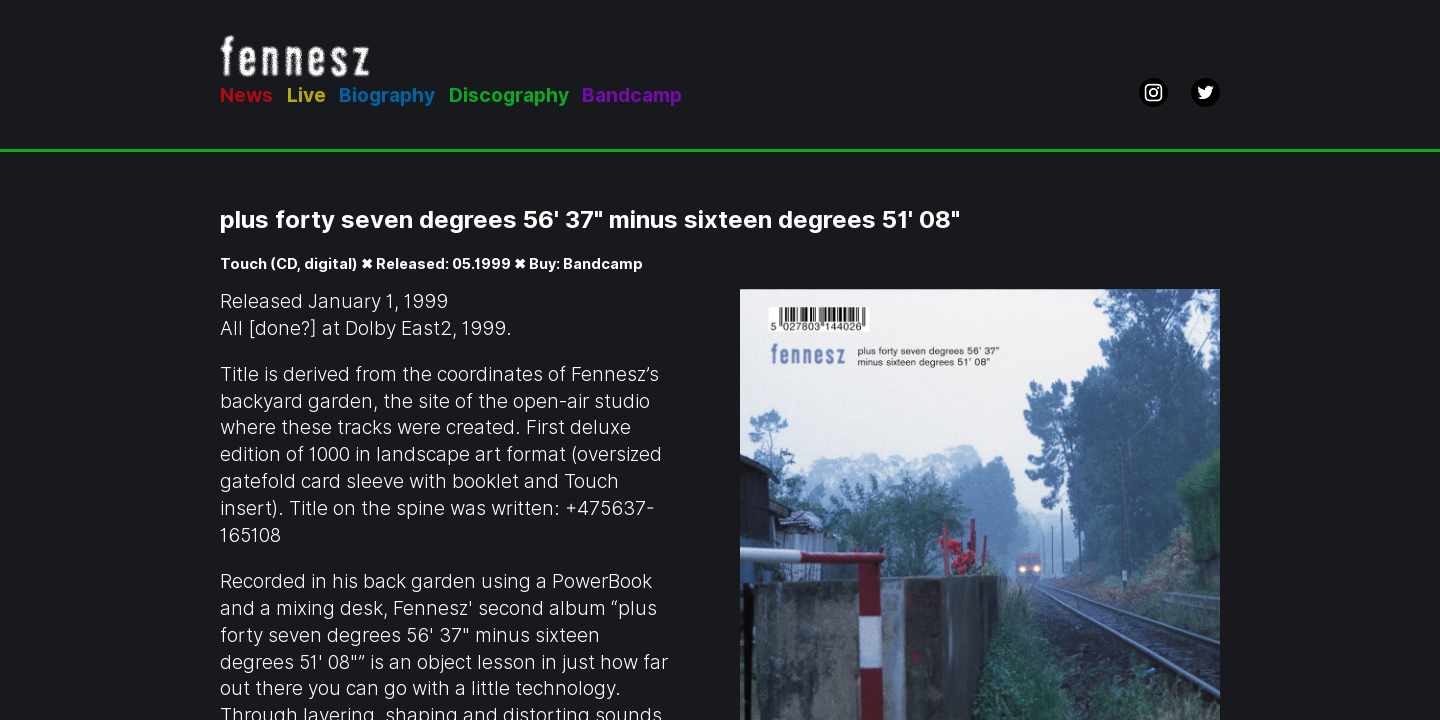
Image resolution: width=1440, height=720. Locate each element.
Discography (509, 95)
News (246, 95)
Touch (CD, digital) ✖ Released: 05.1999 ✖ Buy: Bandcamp (431, 263)
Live (306, 95)
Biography (387, 95)
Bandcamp (632, 95)
